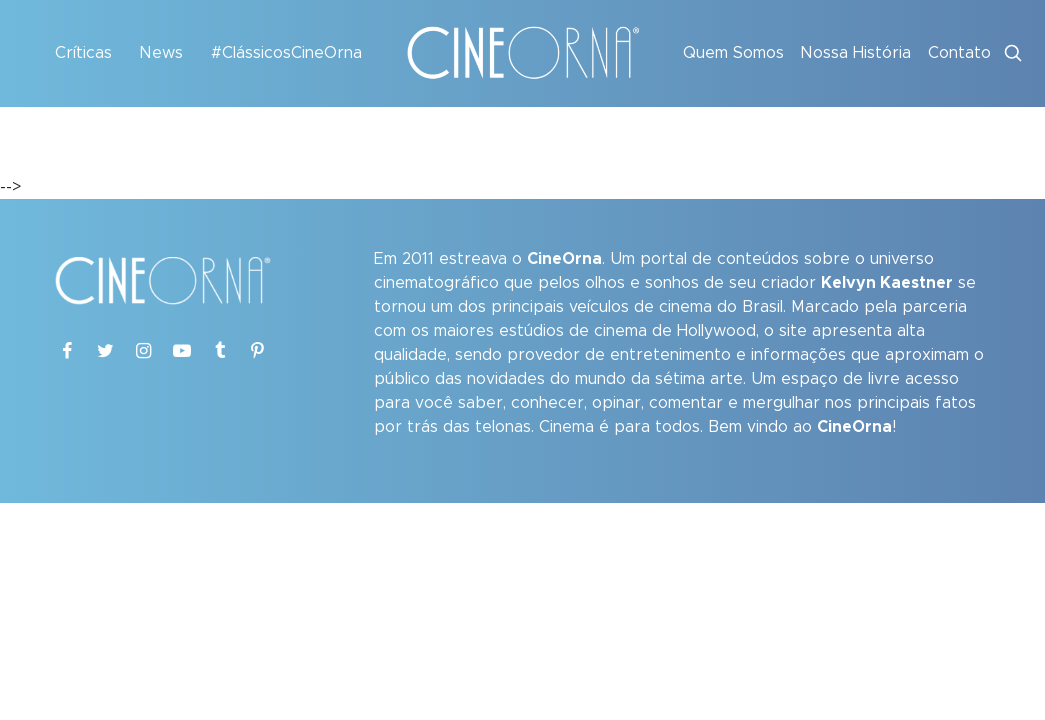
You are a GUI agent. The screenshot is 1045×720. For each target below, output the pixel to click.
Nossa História (855, 53)
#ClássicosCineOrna (286, 53)
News (161, 53)
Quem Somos (733, 53)
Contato (959, 53)
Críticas (83, 53)
